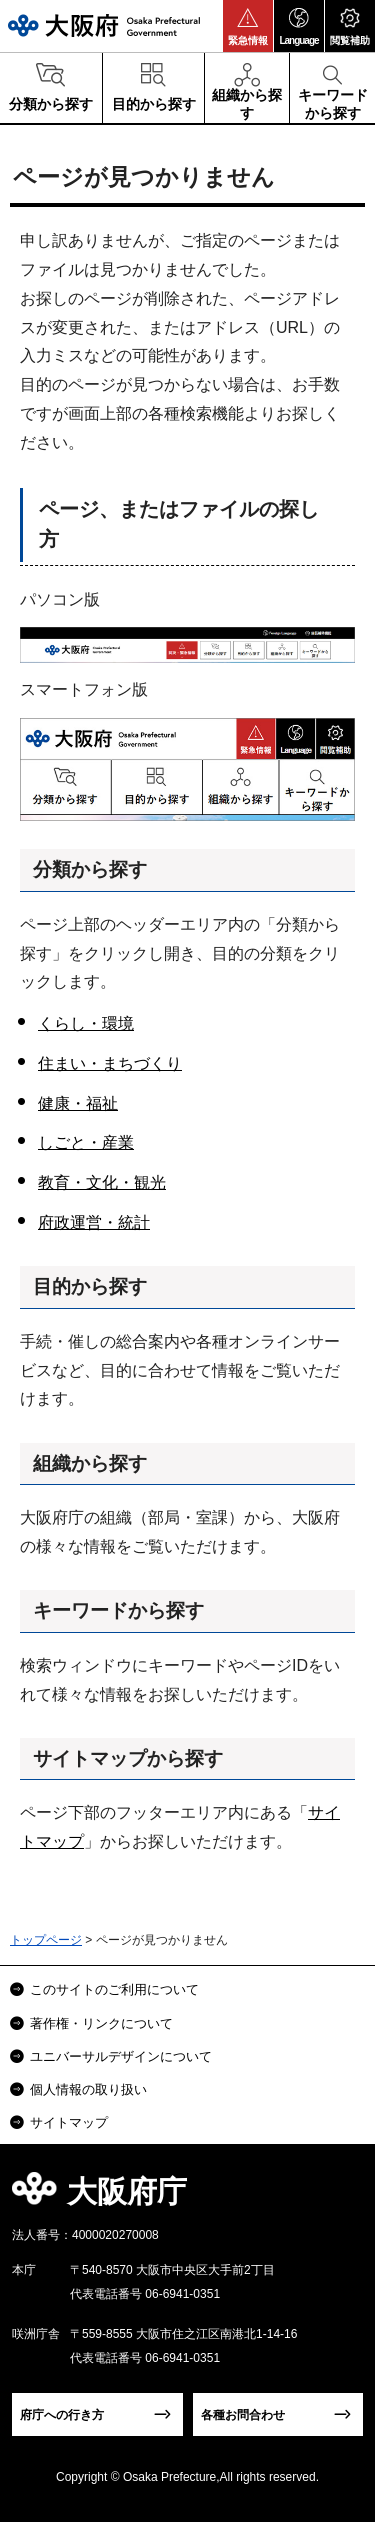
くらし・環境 (86, 1023)
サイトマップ (69, 2122)
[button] (248, 26)
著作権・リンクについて (101, 2023)
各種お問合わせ (243, 2415)
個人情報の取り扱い (88, 2089)
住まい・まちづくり (110, 1063)
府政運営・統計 (94, 1222)
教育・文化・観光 (102, 1182)
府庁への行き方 (62, 2415)
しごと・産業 (86, 1142)
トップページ (46, 1940)
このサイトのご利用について (114, 1989)
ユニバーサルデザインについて (121, 2056)
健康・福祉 (78, 1103)
